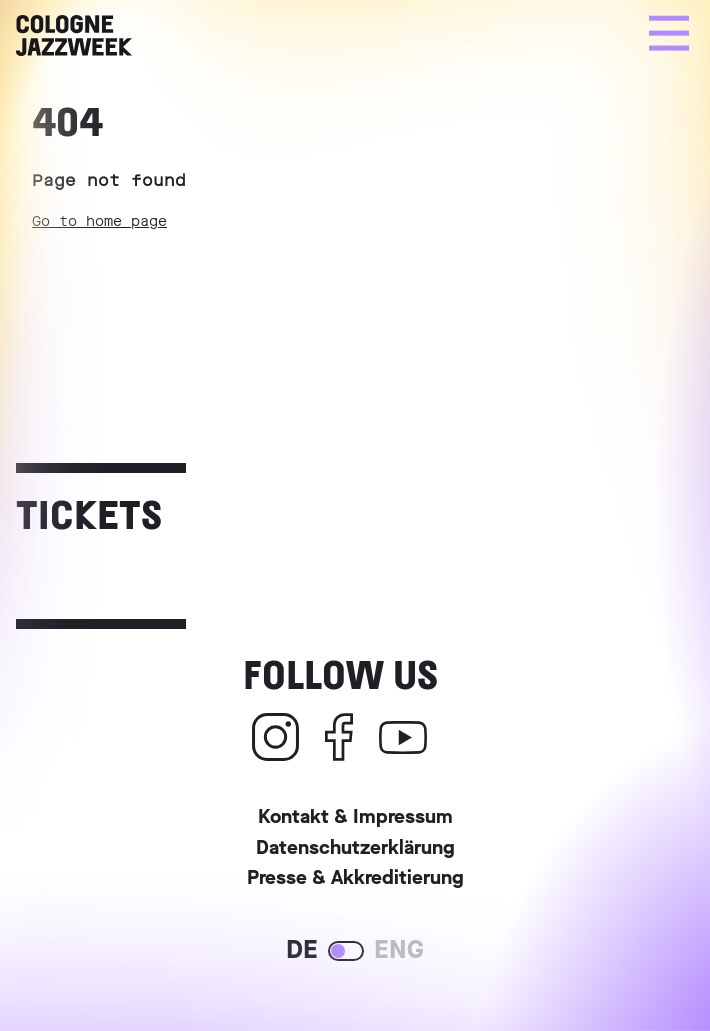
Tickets (89, 513)
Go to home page (99, 221)
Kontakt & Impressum (355, 819)
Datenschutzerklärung (355, 850)
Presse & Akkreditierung (355, 880)
